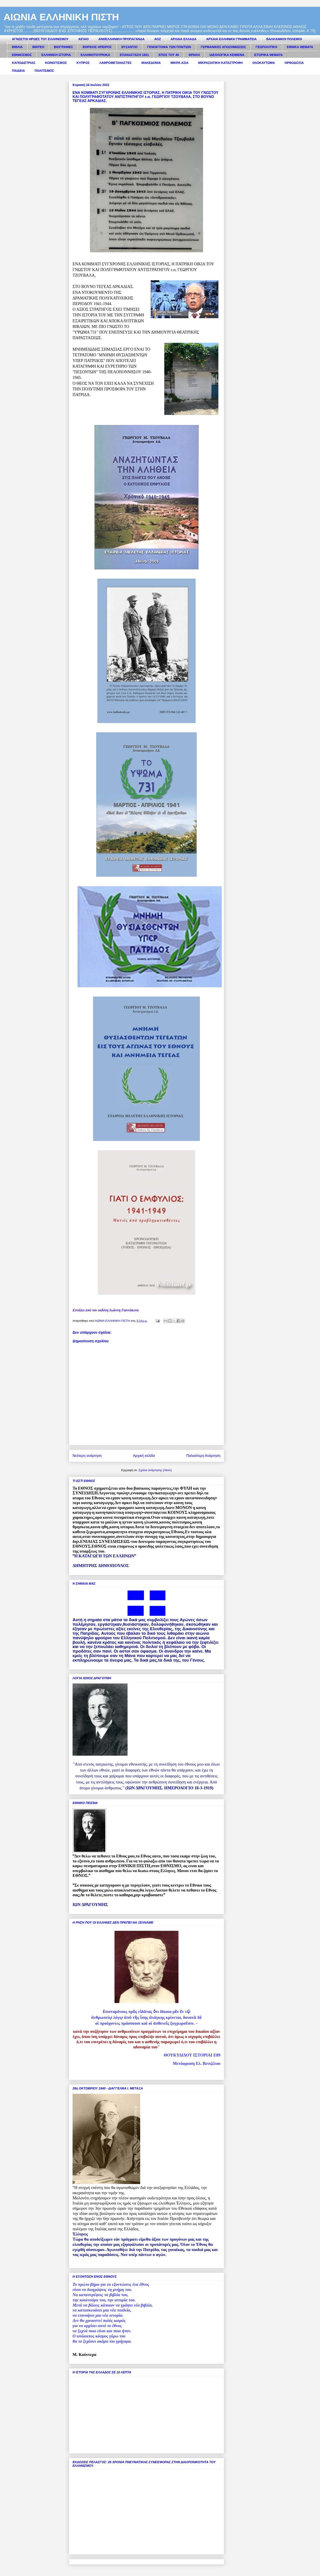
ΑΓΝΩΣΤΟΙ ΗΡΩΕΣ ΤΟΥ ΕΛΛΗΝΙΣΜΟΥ (40, 39)
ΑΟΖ (157, 39)
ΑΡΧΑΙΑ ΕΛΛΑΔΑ (184, 39)
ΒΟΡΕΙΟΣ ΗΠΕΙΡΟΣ (97, 47)
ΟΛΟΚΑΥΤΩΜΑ (263, 63)
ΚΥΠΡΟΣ (83, 63)
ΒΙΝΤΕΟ (38, 47)
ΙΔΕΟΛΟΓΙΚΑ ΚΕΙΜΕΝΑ (227, 55)
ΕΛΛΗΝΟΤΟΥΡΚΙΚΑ (95, 55)
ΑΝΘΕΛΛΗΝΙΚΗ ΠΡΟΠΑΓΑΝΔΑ (121, 39)
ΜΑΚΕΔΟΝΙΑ (151, 63)
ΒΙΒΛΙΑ (17, 47)
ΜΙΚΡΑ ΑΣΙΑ (179, 63)
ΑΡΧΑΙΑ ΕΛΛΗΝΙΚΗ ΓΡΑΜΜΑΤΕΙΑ (231, 39)
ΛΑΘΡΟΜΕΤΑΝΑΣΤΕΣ (115, 63)
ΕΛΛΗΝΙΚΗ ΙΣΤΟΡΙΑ (56, 55)
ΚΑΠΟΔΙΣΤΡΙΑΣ (23, 63)
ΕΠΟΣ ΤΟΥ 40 (169, 55)
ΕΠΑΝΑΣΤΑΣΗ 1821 (134, 55)
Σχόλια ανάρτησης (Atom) (155, 1470)
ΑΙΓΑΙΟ (83, 39)
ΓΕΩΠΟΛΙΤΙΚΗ (266, 47)
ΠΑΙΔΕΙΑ (18, 70)
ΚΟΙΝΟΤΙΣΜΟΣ (56, 63)
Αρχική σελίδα (144, 1456)
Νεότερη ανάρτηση (87, 1456)
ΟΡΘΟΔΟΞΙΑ (294, 63)
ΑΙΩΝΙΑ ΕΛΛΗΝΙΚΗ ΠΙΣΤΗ (61, 17)
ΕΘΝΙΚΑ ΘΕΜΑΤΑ (300, 47)
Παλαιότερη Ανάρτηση (203, 1456)
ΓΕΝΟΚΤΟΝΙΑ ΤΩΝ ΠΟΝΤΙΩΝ (169, 47)
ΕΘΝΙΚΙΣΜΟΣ (22, 55)
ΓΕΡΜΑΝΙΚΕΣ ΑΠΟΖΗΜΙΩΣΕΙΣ (223, 47)
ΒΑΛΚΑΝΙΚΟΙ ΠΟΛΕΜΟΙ (284, 39)
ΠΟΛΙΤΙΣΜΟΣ (44, 70)
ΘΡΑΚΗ (194, 55)
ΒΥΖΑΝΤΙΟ (129, 47)
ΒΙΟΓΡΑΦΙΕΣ (63, 47)
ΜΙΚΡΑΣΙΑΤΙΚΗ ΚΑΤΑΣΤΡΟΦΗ (220, 63)
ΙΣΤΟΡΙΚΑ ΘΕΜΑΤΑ (268, 55)
